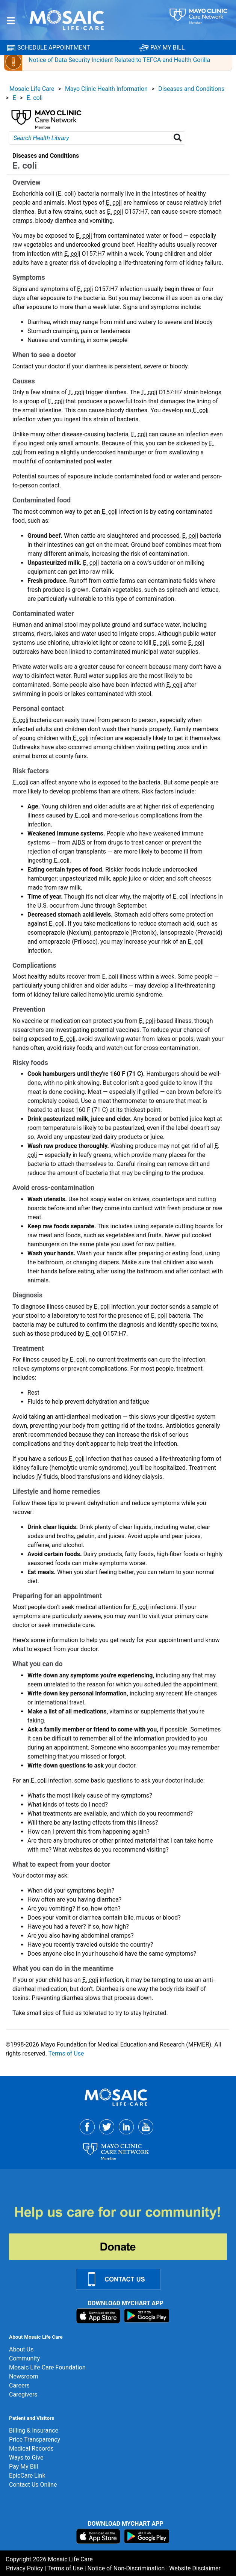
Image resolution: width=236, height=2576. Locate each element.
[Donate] (122, 2232)
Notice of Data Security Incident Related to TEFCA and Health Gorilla (119, 59)
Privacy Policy (24, 2568)
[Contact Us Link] (122, 2278)
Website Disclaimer (195, 2568)
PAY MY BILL (162, 47)
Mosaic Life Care (31, 88)
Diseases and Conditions (191, 88)
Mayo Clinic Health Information (106, 88)
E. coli (35, 97)
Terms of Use (66, 2053)
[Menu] (11, 21)
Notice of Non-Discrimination (126, 2568)
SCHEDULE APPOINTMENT (48, 47)
